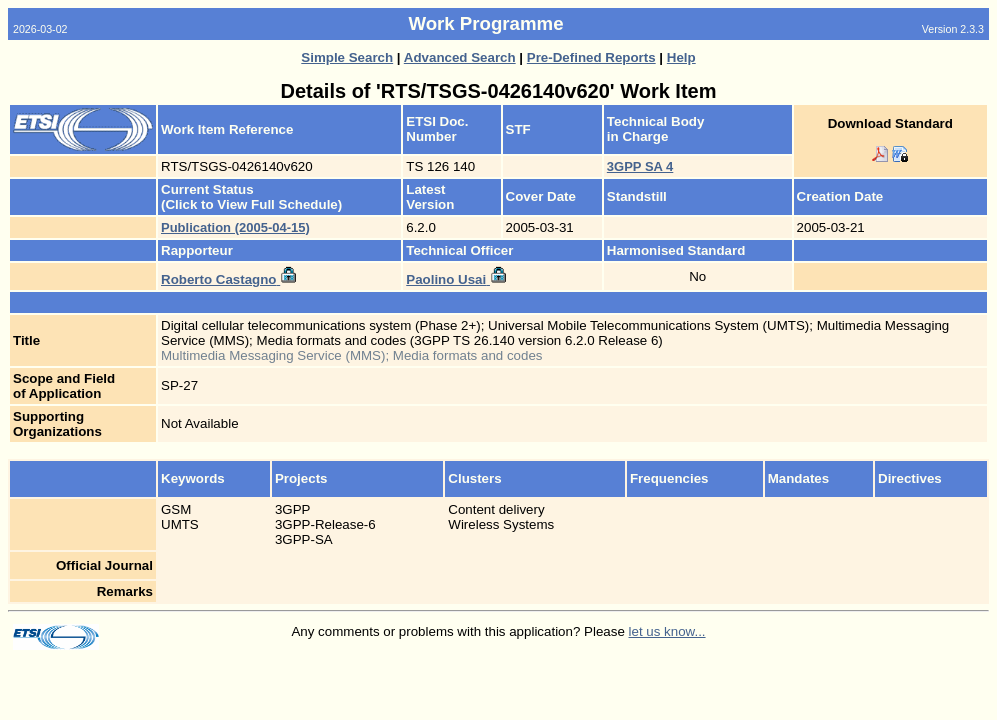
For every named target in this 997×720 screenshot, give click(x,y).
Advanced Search (460, 57)
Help (681, 57)
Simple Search (347, 57)
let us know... (667, 631)
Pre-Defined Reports (591, 57)
